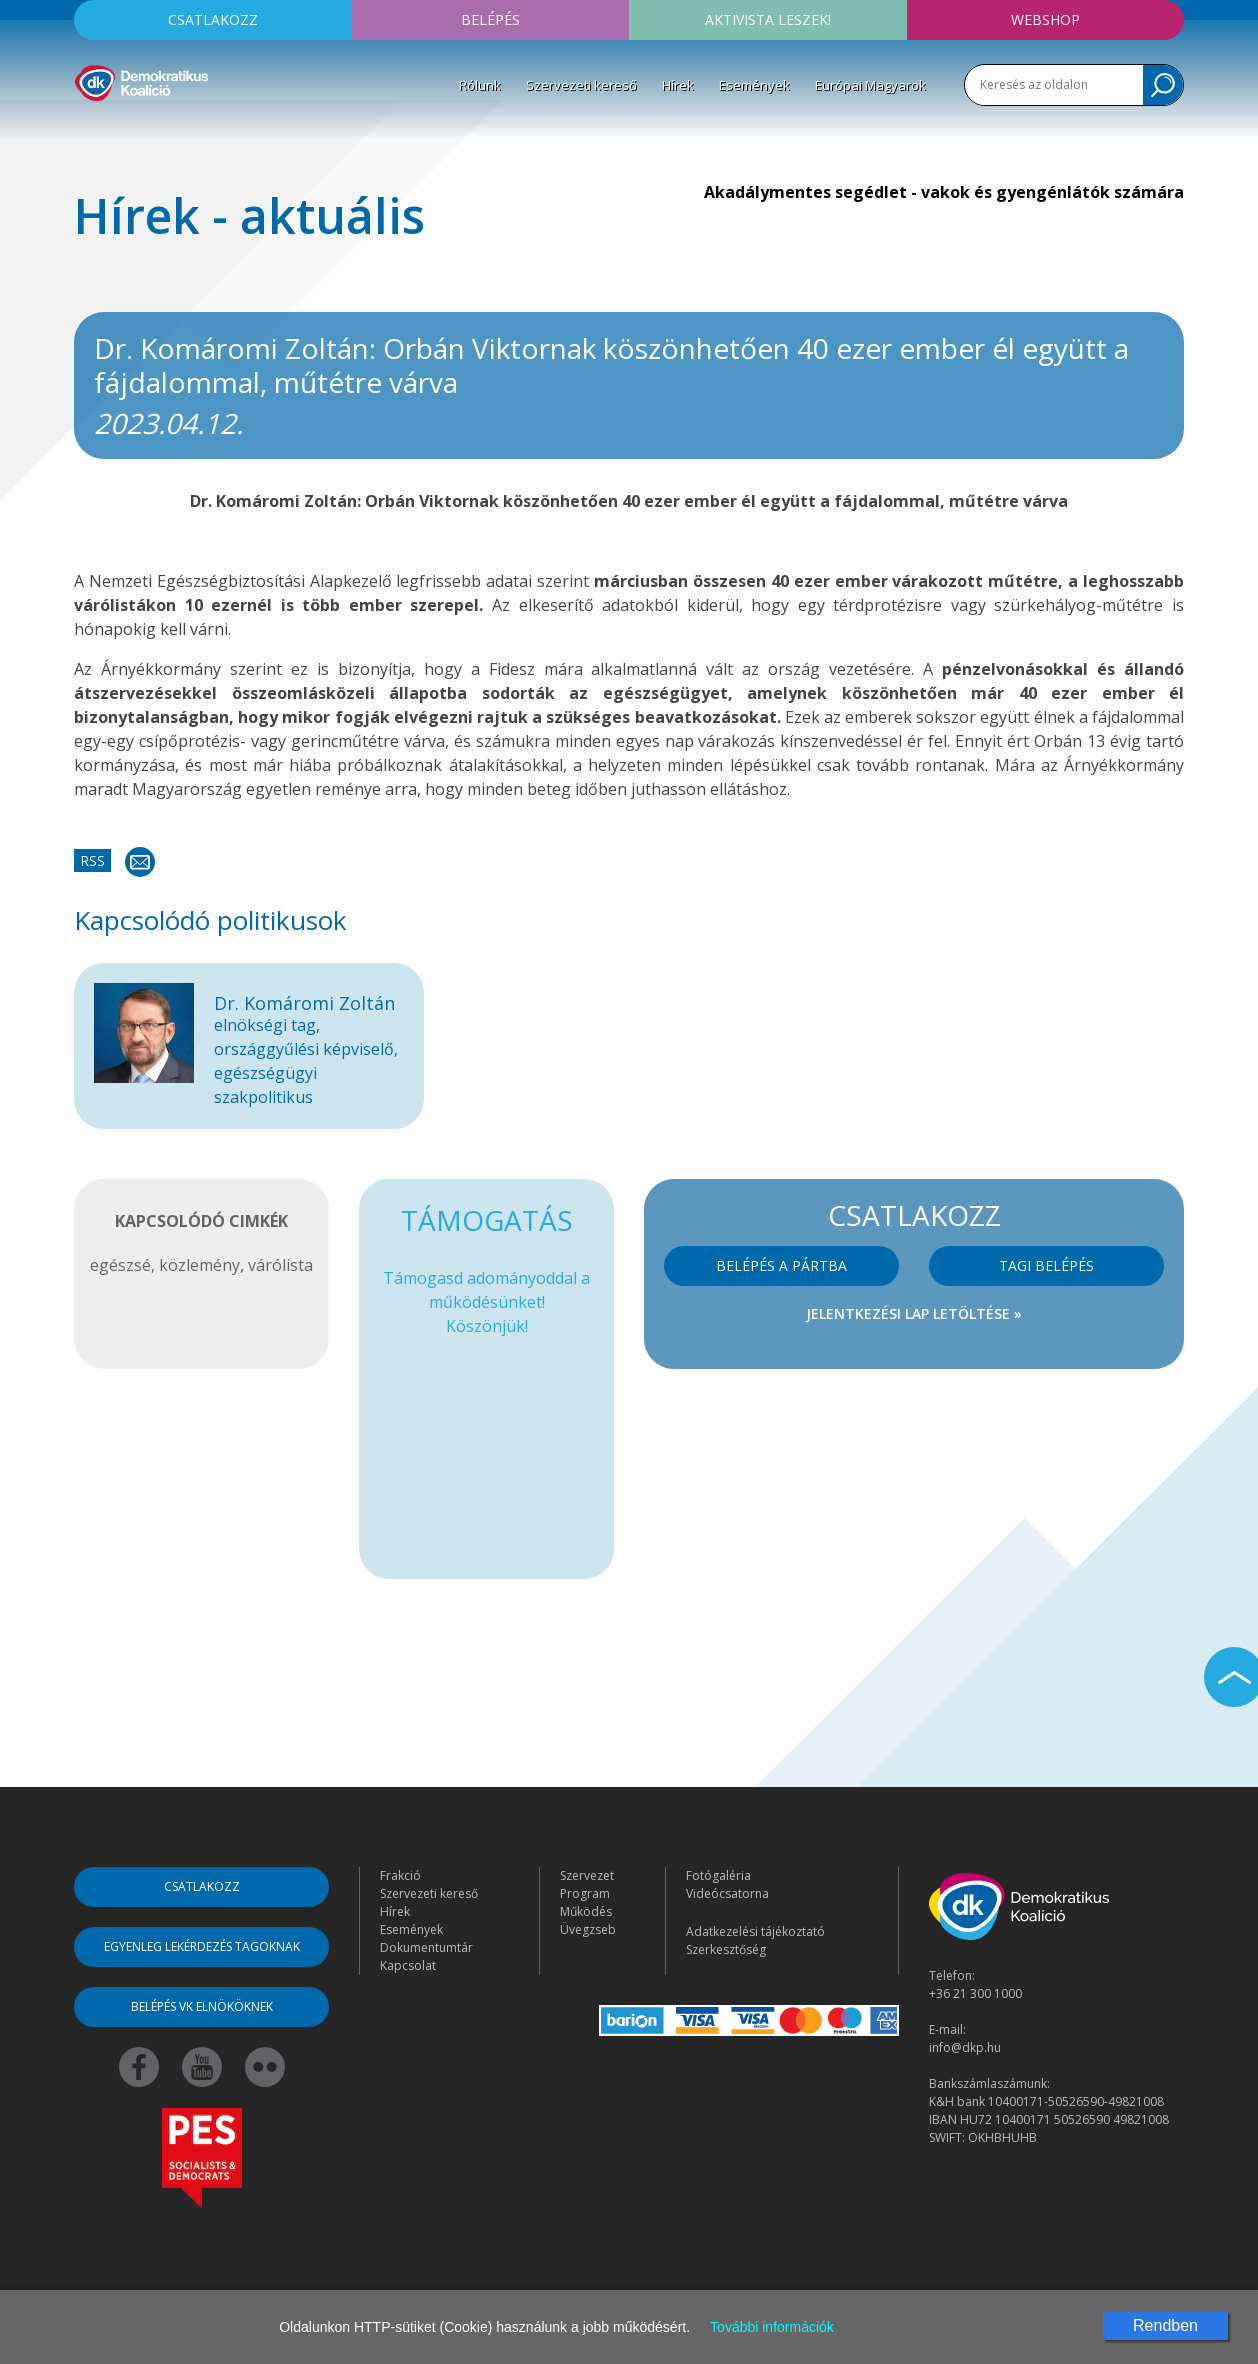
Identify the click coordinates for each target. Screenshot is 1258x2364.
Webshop (1045, 19)
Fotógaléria (718, 1875)
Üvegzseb (588, 1929)
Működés (586, 1911)
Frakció (400, 1875)
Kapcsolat (408, 1965)
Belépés (490, 19)
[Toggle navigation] (87, 131)
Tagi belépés (1046, 1265)
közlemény (199, 1265)
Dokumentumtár (426, 1947)
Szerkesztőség (726, 1949)
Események (754, 85)
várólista (280, 1265)
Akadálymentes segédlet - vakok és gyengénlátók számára (944, 192)
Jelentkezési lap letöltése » (914, 1313)
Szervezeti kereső (581, 85)
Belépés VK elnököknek (202, 2006)
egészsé (120, 1265)
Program (585, 1893)
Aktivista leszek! (768, 19)
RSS (92, 860)
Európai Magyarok (870, 85)
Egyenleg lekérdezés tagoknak (202, 1946)
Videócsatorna (727, 1893)
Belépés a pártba (781, 1265)
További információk (772, 2327)
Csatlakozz (213, 19)
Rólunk (480, 85)
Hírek (678, 85)
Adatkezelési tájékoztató (755, 1931)
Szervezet (587, 1875)
